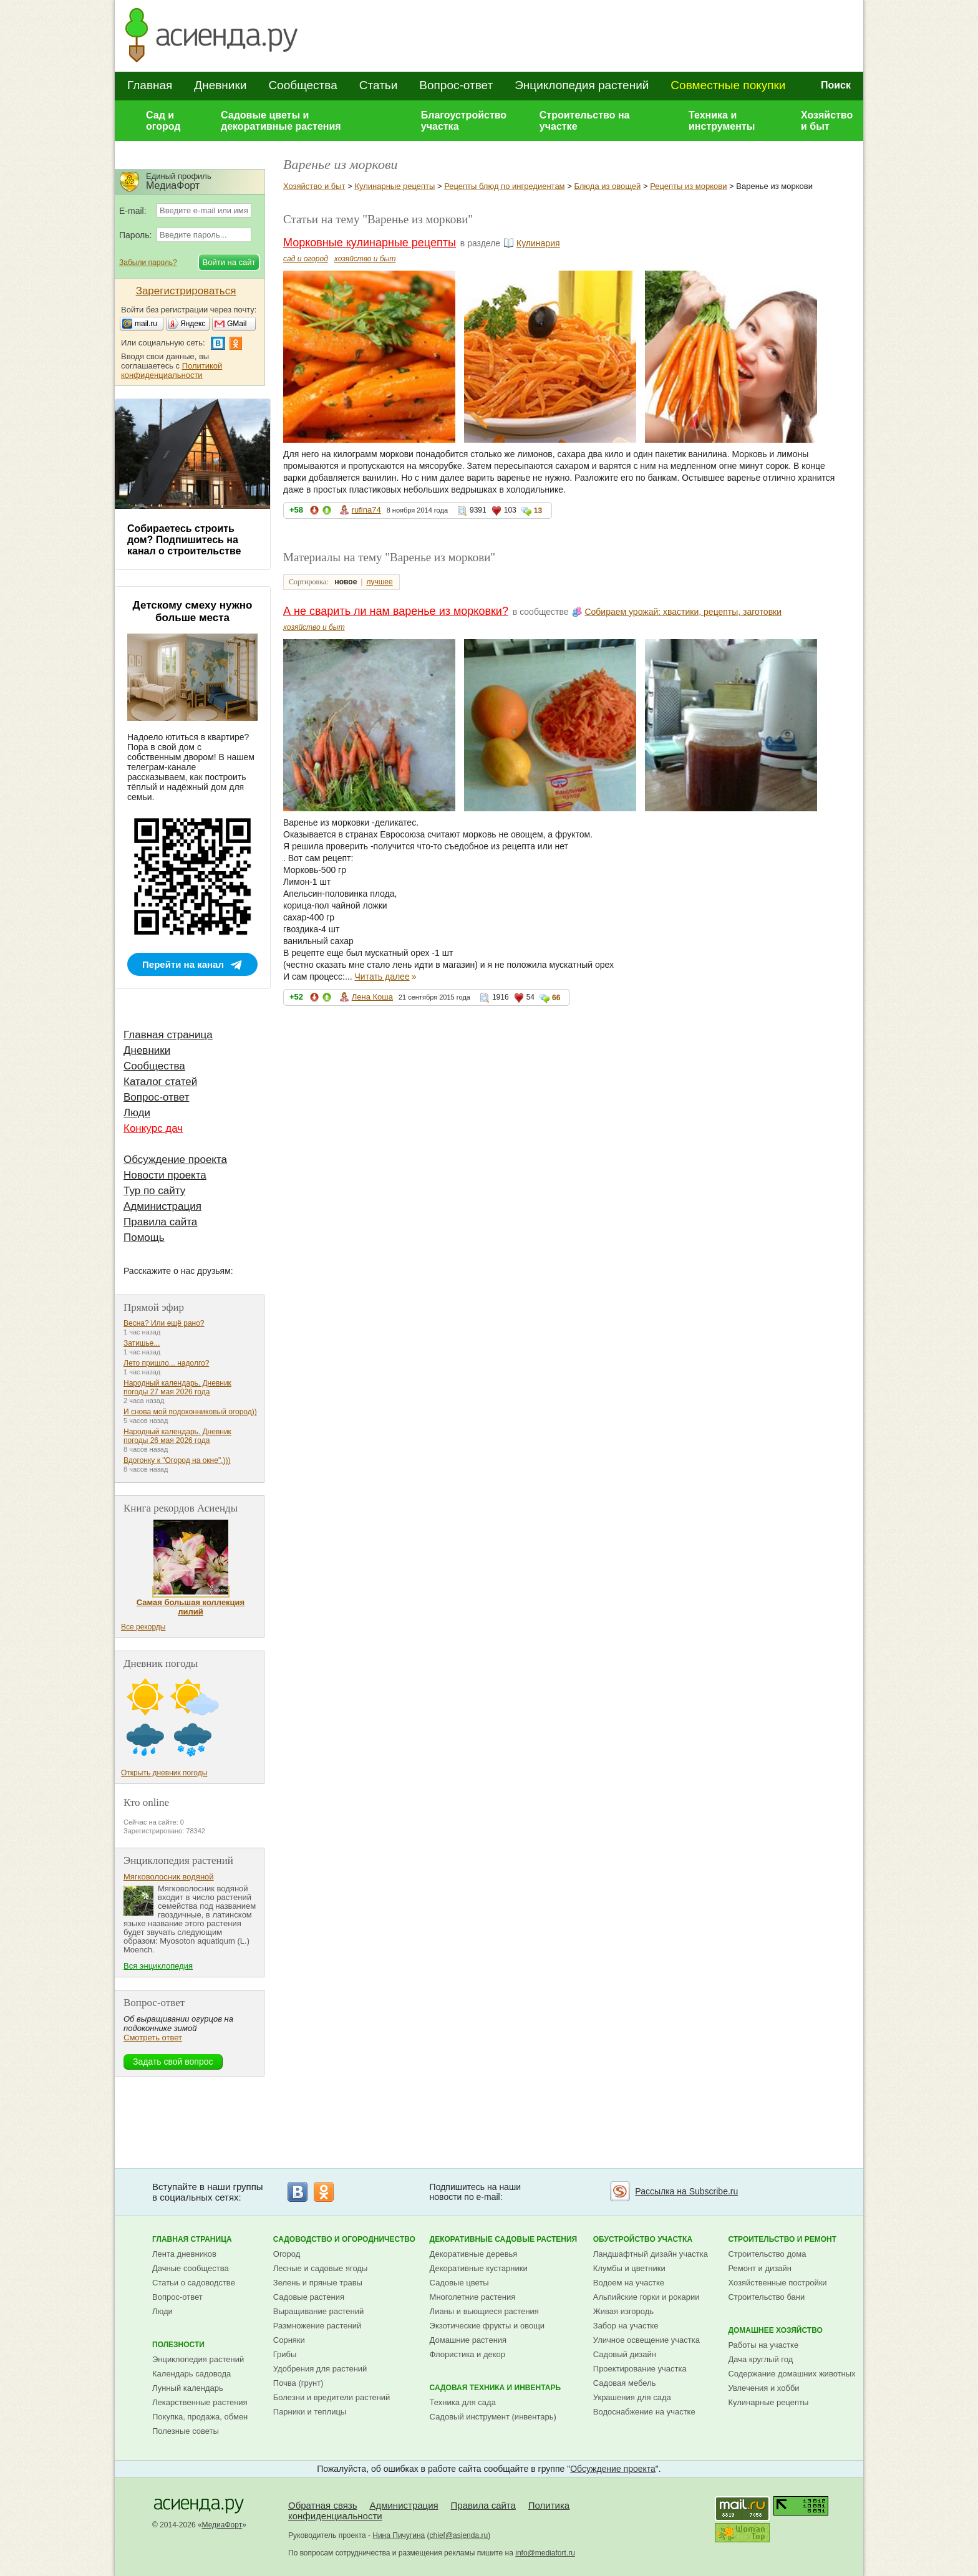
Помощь (144, 1237)
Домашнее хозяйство (775, 2330)
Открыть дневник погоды (164, 1772)
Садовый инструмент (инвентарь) (493, 2416)
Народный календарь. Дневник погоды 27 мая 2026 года (177, 1387)
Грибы (285, 2354)
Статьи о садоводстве (193, 2282)
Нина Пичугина (398, 2535)
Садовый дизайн (624, 2354)
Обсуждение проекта (175, 1159)
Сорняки (289, 2340)
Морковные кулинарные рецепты (369, 242)
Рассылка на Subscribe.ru (686, 2191)
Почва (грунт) (298, 2383)
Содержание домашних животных (791, 2373)
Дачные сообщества (190, 2268)
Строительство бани (766, 2297)
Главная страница (168, 1035)
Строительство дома (767, 2254)
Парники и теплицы (309, 2411)
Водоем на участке (628, 2282)
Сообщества (302, 85)
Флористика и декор (467, 2354)
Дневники (220, 85)
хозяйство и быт (365, 258)
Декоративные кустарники (479, 2268)
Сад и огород (163, 121)
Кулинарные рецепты (394, 186)
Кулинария (538, 243)
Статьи (378, 85)
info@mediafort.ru (545, 2553)
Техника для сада (463, 2402)
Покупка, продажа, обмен (200, 2416)
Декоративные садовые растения (504, 2239)
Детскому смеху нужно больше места (193, 611)
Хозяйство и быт (827, 121)
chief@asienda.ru (459, 2535)
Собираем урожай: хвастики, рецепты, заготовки (683, 612)
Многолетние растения (473, 2297)
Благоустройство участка (463, 121)
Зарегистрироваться (186, 291)
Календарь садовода (191, 2373)
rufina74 (366, 509)
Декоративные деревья (474, 2254)
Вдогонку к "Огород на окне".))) (177, 1460)
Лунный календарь (187, 2388)
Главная (149, 85)
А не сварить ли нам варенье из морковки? (395, 611)
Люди (136, 1113)
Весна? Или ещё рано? (164, 1323)
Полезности (178, 2344)
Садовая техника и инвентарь (495, 2387)
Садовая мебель (624, 2383)
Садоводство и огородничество (344, 2239)
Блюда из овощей (607, 186)
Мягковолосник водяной (168, 1876)
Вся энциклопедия (158, 1966)
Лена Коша (372, 996)
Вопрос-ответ (456, 85)
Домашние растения (468, 2340)
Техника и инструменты (722, 121)
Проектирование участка (640, 2368)
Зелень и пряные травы (317, 2282)
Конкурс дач (153, 1128)
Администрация (162, 1206)
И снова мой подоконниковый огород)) (190, 1411)
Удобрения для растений (320, 2368)
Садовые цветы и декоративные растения (281, 121)
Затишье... (141, 1343)
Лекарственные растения (200, 2402)
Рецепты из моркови (688, 186)
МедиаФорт (222, 2525)
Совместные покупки (728, 85)
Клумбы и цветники (629, 2268)
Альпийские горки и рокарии (646, 2297)
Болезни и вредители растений (331, 2397)
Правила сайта (160, 1222)
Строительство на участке (585, 121)
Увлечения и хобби (763, 2388)
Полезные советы (185, 2431)
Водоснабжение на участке (644, 2411)
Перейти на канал (183, 964)
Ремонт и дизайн (760, 2268)
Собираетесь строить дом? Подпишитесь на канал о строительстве (184, 539)
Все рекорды (143, 1627)
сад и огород (305, 258)
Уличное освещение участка (646, 2340)
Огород (287, 2254)
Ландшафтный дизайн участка (650, 2254)
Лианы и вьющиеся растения (484, 2311)
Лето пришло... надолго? (166, 1363)
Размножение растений (317, 2325)
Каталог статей (160, 1082)
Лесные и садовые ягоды (320, 2268)
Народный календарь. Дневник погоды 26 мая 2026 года (177, 1436)
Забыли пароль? (148, 262)
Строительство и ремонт (782, 2239)
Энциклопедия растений (582, 85)
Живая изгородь (623, 2311)
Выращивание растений (318, 2311)
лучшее (379, 581)
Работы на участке (763, 2345)
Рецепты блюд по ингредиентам (504, 186)
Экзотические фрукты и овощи (487, 2325)
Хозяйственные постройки (777, 2282)
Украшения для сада (632, 2397)
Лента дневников (184, 2254)
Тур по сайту (154, 1191)
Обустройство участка (642, 2239)
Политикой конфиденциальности (171, 370)
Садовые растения (308, 2297)
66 (556, 997)
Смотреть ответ (152, 2037)
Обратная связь (322, 2505)
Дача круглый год (760, 2359)
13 (538, 510)
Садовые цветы (459, 2282)
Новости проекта (164, 1175)
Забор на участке (626, 2325)
